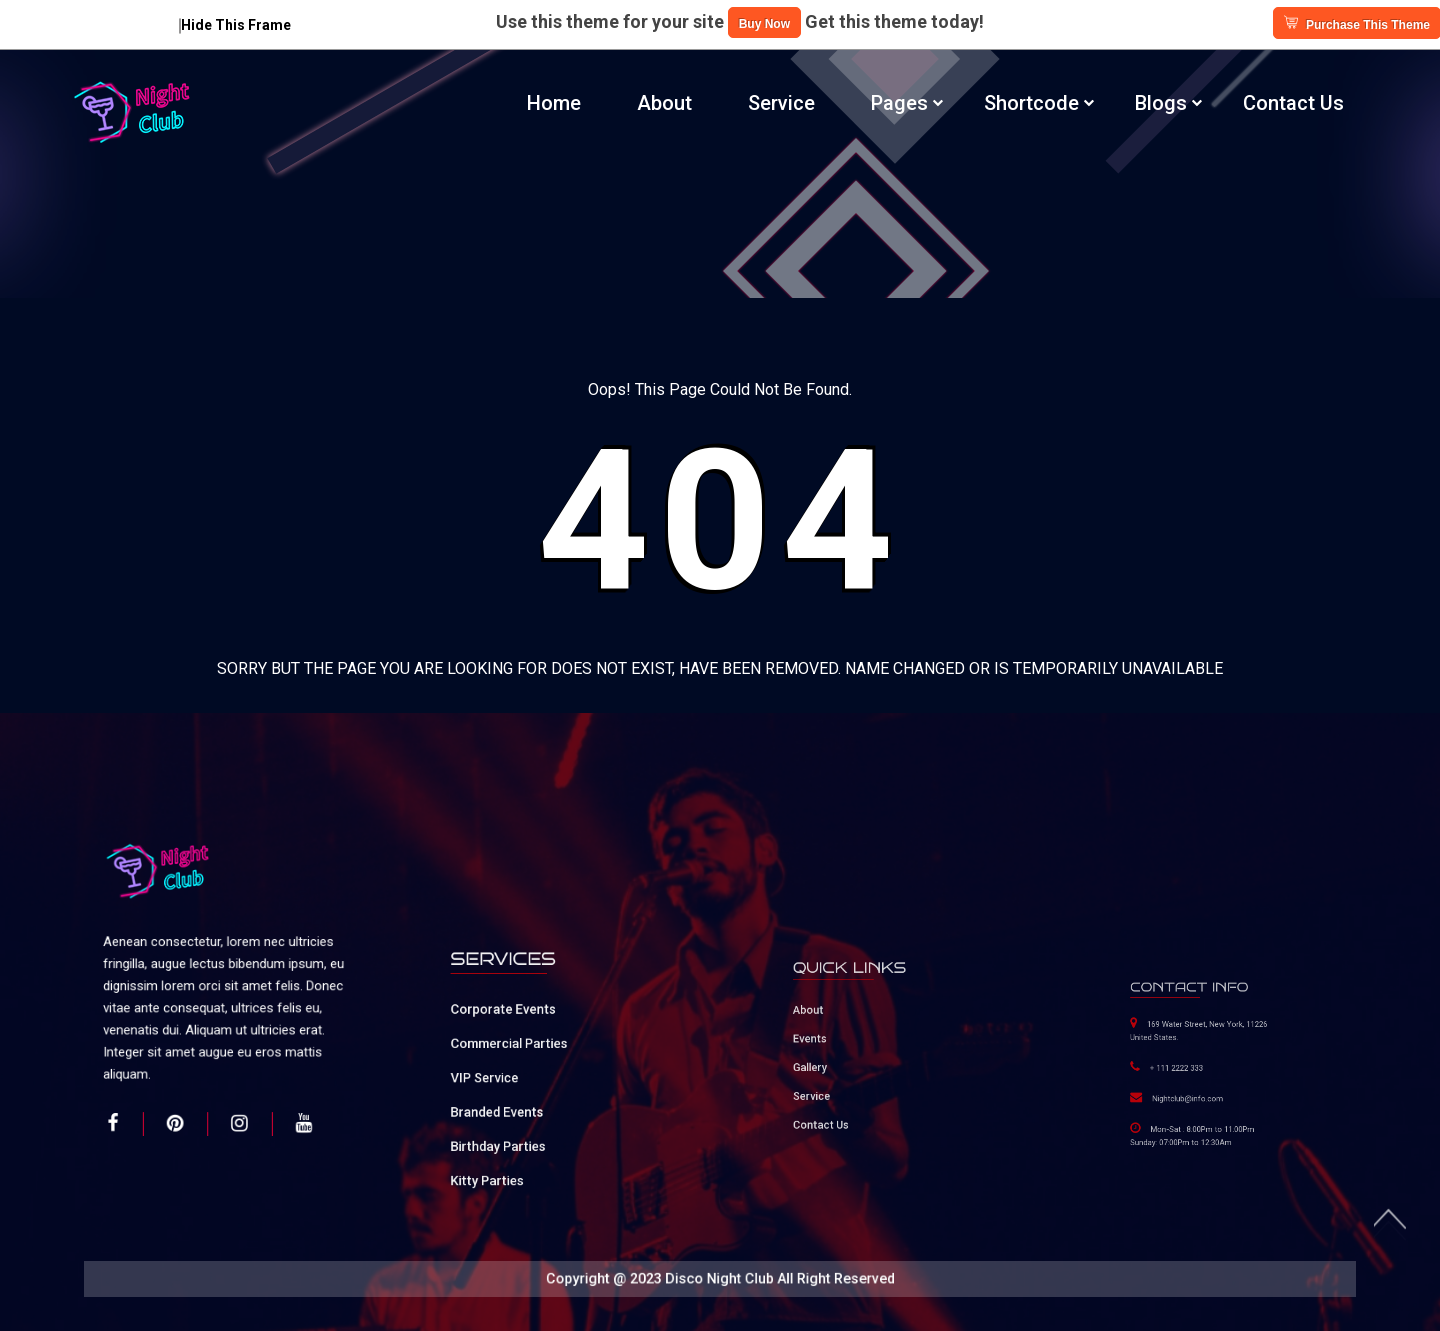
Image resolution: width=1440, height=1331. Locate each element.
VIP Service (510, 1075)
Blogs (1161, 103)
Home (554, 103)
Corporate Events (522, 1030)
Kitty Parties (511, 1141)
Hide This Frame (235, 25)
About (664, 103)
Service (781, 103)
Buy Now (764, 24)
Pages (899, 103)
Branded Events (518, 1097)
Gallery (834, 1060)
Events (834, 1041)
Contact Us (1293, 103)
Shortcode (1031, 103)
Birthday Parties (518, 1119)
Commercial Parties (525, 1053)
